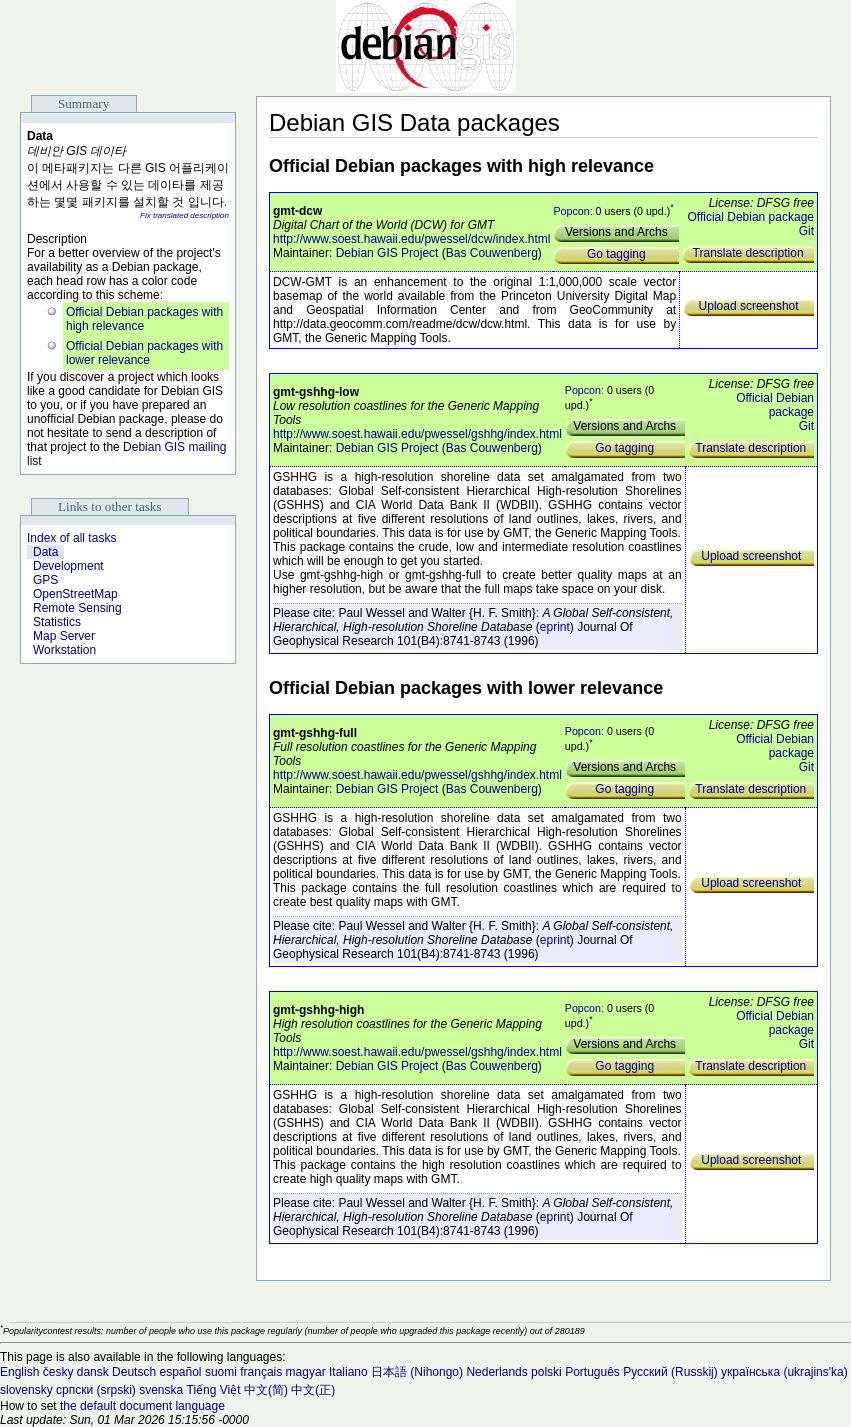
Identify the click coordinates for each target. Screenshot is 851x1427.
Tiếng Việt (214, 1390)
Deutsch (134, 1372)
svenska (161, 1390)
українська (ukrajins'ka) (784, 1372)
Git (806, 231)
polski (546, 1372)
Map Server (64, 636)
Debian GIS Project (387, 253)
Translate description (748, 253)
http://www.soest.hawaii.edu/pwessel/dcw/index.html (411, 239)
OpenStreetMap (75, 594)
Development (68, 566)
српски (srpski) (96, 1390)
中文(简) (266, 1390)
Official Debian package (750, 217)
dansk (93, 1372)
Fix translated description (184, 215)
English (19, 1372)
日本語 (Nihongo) (417, 1372)
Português (592, 1372)
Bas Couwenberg (492, 253)
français (261, 1372)
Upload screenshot (749, 306)
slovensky (26, 1390)
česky (58, 1372)
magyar (306, 1372)
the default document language (142, 1406)
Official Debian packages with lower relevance (144, 353)
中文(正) (313, 1390)
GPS (45, 580)
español (180, 1372)
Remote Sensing (77, 608)
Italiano (348, 1372)
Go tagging (616, 254)
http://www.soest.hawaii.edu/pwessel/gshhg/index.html (417, 434)
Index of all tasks (71, 538)
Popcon (571, 211)
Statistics (57, 622)
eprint (555, 627)
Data (45, 552)
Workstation (64, 650)
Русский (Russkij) (670, 1372)
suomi (221, 1372)
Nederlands (496, 1372)
